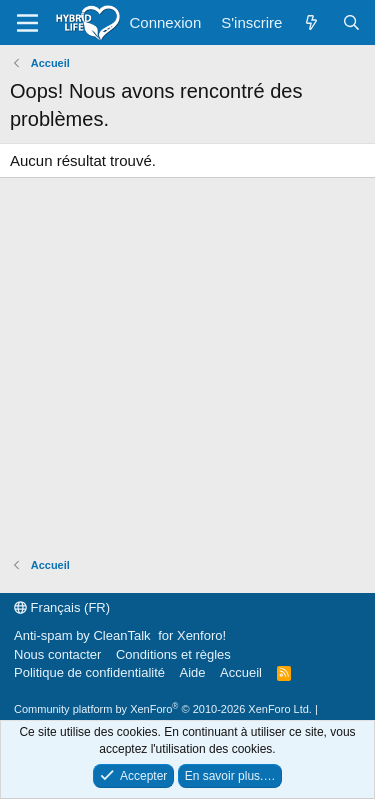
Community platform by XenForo (163, 709)
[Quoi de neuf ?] (311, 22)
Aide (193, 672)
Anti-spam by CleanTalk (82, 635)
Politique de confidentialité (89, 672)
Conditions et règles (173, 654)
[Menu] (27, 23)
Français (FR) (62, 607)
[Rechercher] (351, 22)
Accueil (241, 672)
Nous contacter (57, 654)
